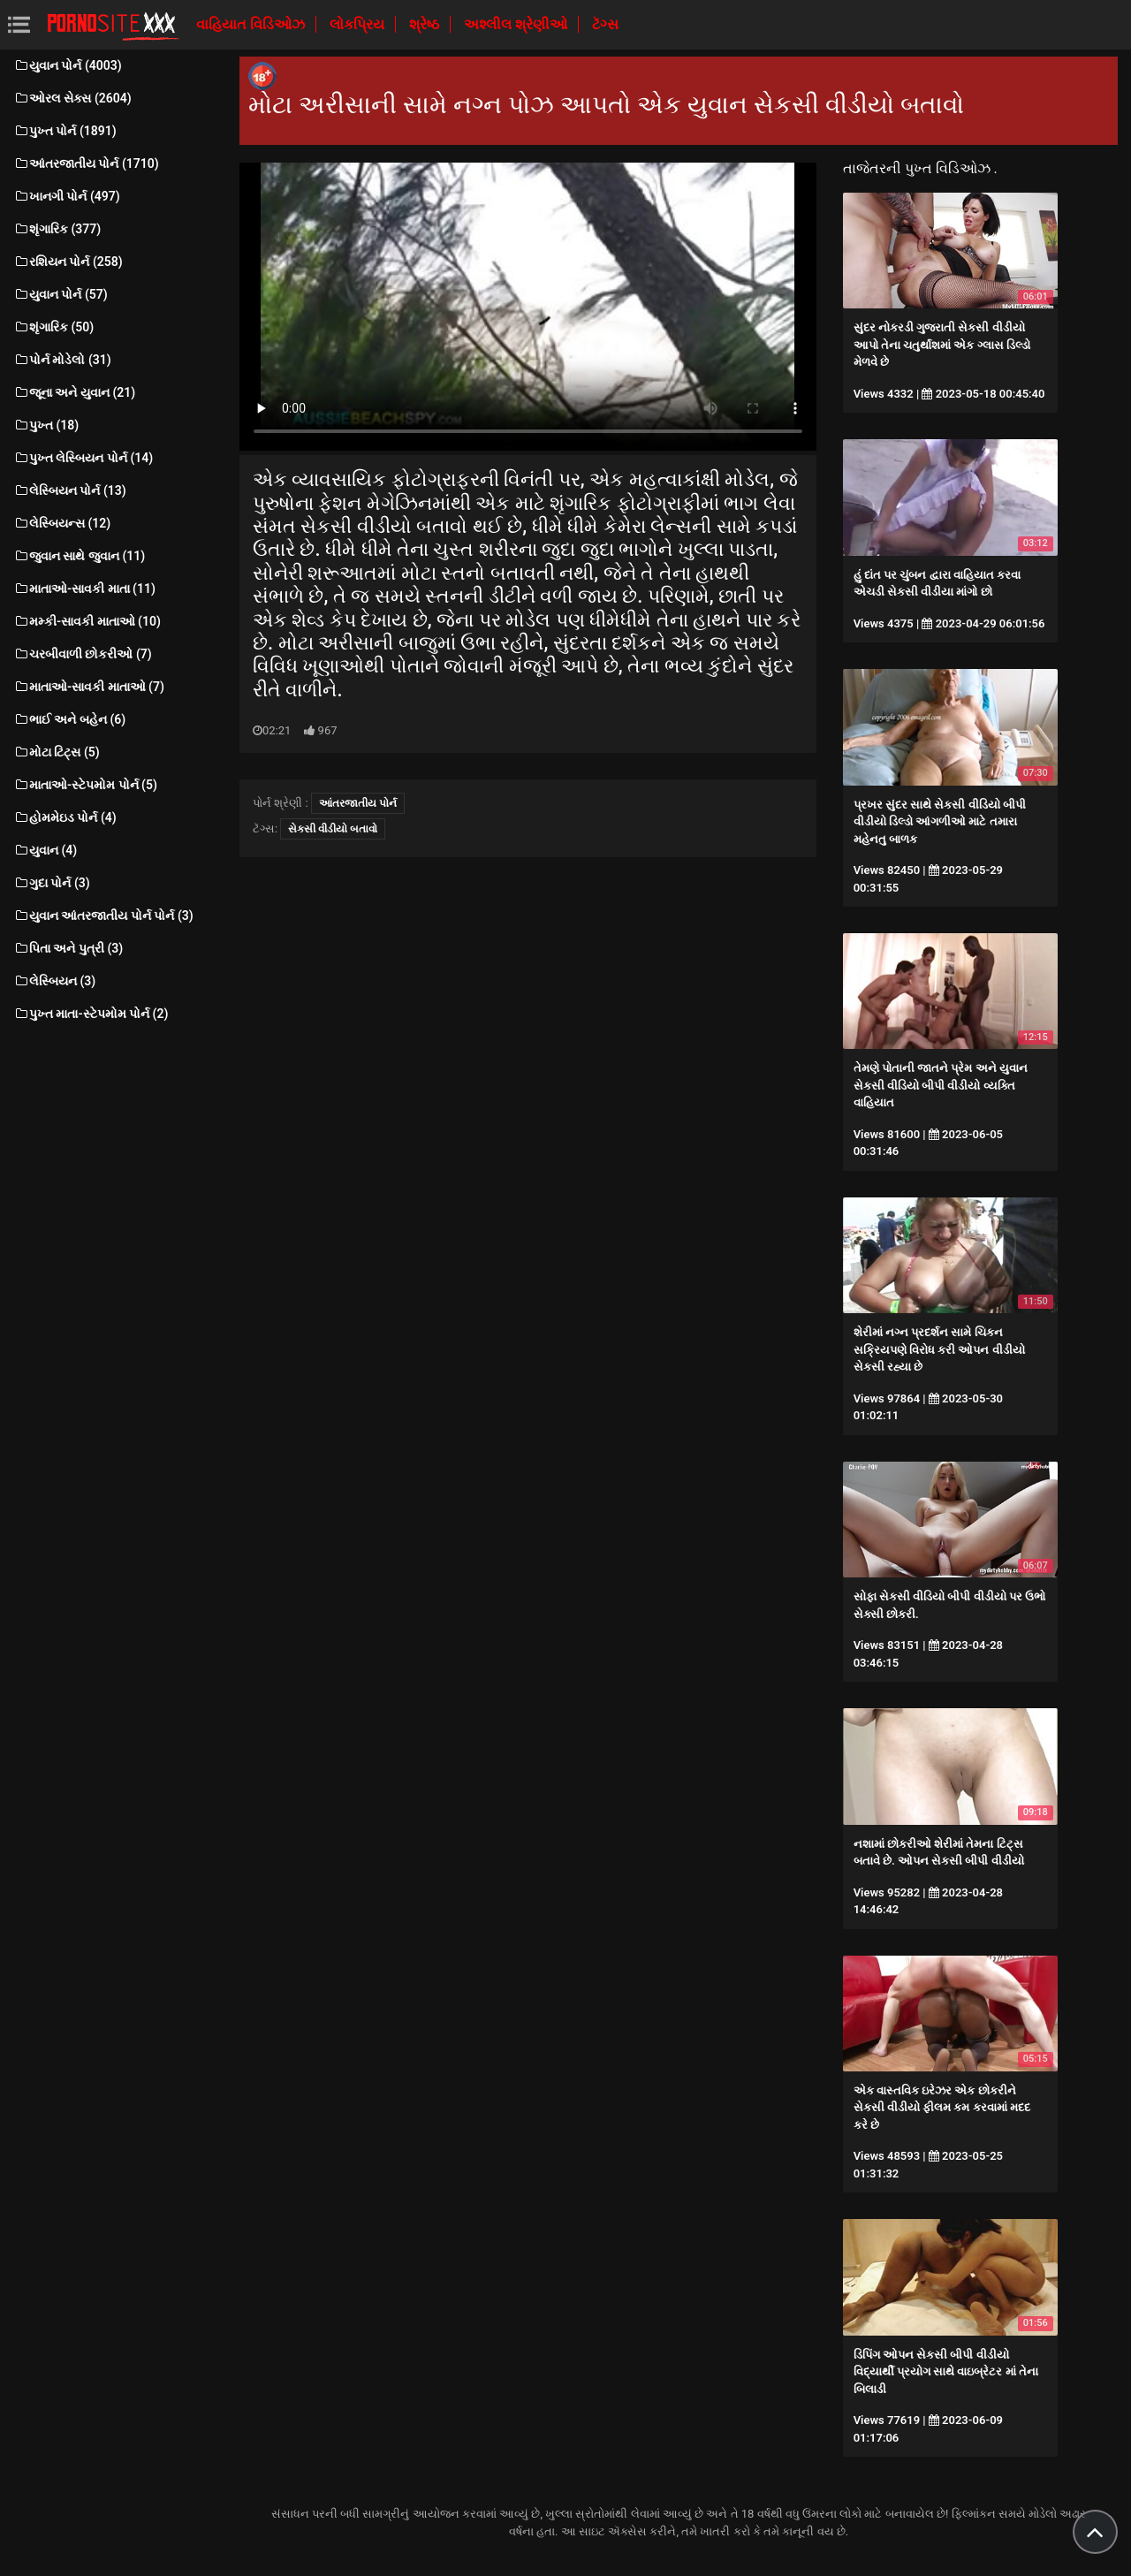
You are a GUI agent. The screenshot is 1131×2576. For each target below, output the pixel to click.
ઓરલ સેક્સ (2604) (72, 98)
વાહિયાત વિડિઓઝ (252, 24)
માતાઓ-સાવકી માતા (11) (84, 588)
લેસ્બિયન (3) (54, 981)
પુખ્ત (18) (46, 425)
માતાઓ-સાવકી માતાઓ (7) (88, 687)
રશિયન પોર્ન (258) (68, 262)
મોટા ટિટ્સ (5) (56, 752)
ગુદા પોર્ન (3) (51, 883)
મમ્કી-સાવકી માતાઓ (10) (87, 621)
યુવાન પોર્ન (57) (60, 294)
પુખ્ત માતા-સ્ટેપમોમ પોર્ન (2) (90, 1014)
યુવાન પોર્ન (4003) (67, 65)
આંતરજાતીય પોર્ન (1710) (86, 163)
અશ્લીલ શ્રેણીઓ (517, 24)
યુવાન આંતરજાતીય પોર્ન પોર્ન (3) (103, 915)
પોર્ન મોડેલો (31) (62, 360)
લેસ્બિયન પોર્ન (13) (69, 490)
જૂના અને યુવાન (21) (74, 392)
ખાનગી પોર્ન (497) (66, 196)
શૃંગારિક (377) (57, 229)
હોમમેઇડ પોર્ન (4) (65, 817)
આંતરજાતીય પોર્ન (358, 803)
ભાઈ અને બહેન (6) (69, 719)
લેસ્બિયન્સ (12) (61, 523)
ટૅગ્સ (605, 24)
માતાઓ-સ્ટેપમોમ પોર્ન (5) (85, 785)
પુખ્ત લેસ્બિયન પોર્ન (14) (83, 458)
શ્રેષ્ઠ (426, 24)
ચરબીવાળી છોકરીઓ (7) (82, 654)
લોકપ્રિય (359, 24)
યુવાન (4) (45, 850)
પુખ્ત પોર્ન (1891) (65, 131)
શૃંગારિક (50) (53, 327)
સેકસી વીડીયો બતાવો (332, 829)
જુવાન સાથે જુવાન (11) (79, 556)
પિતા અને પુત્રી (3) (68, 948)
